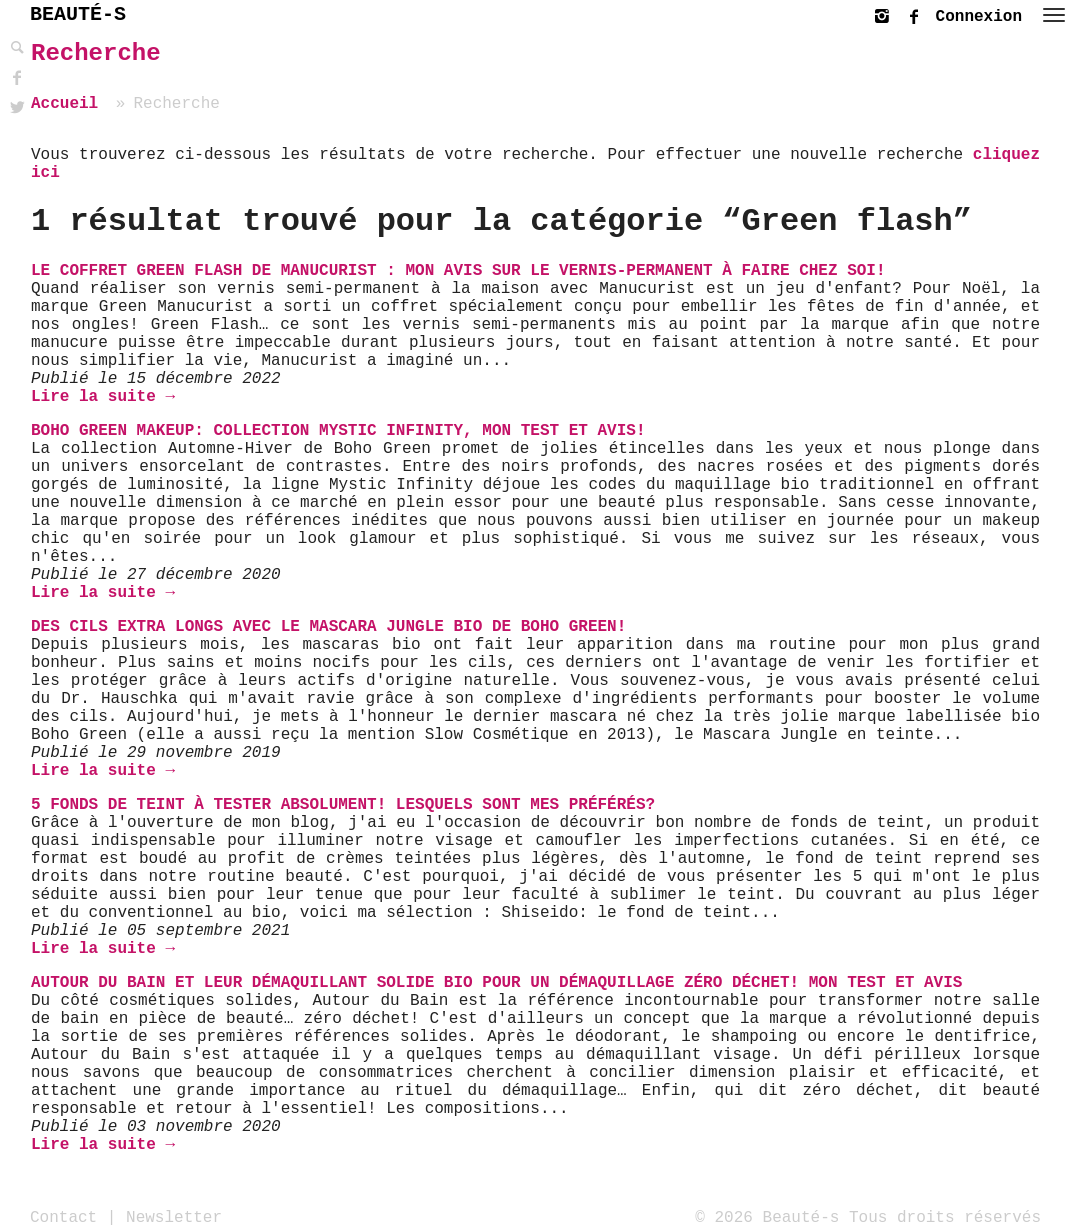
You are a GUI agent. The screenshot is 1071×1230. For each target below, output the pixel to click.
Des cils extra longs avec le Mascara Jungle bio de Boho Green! (328, 627)
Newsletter (174, 1217)
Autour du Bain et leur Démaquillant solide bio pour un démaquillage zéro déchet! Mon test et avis (496, 983)
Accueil (64, 104)
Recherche (96, 53)
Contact (63, 1217)
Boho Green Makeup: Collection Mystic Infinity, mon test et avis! (338, 431)
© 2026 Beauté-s (767, 1217)
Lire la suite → (103, 397)
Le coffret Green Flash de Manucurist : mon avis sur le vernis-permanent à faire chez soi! (458, 271)
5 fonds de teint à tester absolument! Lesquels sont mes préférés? (343, 805)
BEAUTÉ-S (78, 14)
